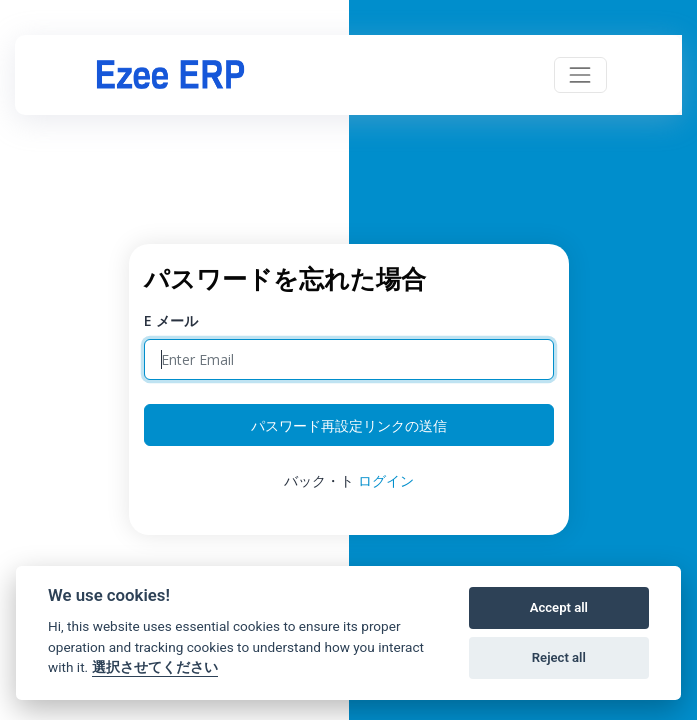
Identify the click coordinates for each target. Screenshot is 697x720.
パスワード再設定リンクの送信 (349, 425)
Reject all (559, 657)
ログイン (386, 480)
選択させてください (155, 667)
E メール (171, 320)
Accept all (559, 607)
